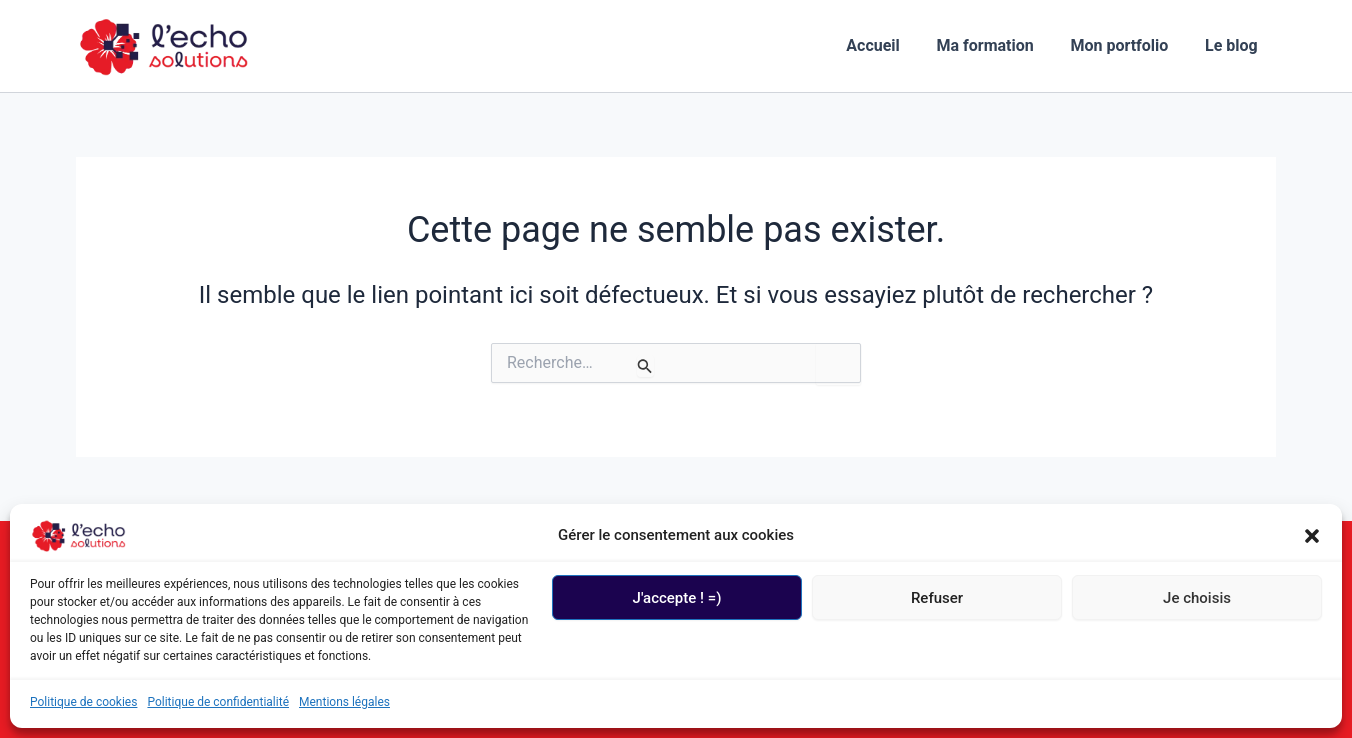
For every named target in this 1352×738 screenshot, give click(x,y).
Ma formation (996, 45)
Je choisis (1197, 598)
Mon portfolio (1126, 45)
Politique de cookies (83, 702)
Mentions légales (344, 702)
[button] (1312, 536)
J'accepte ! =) (677, 598)
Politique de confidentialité (218, 702)
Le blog (1233, 45)
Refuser (937, 598)
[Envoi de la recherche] (645, 366)
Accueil (890, 45)
